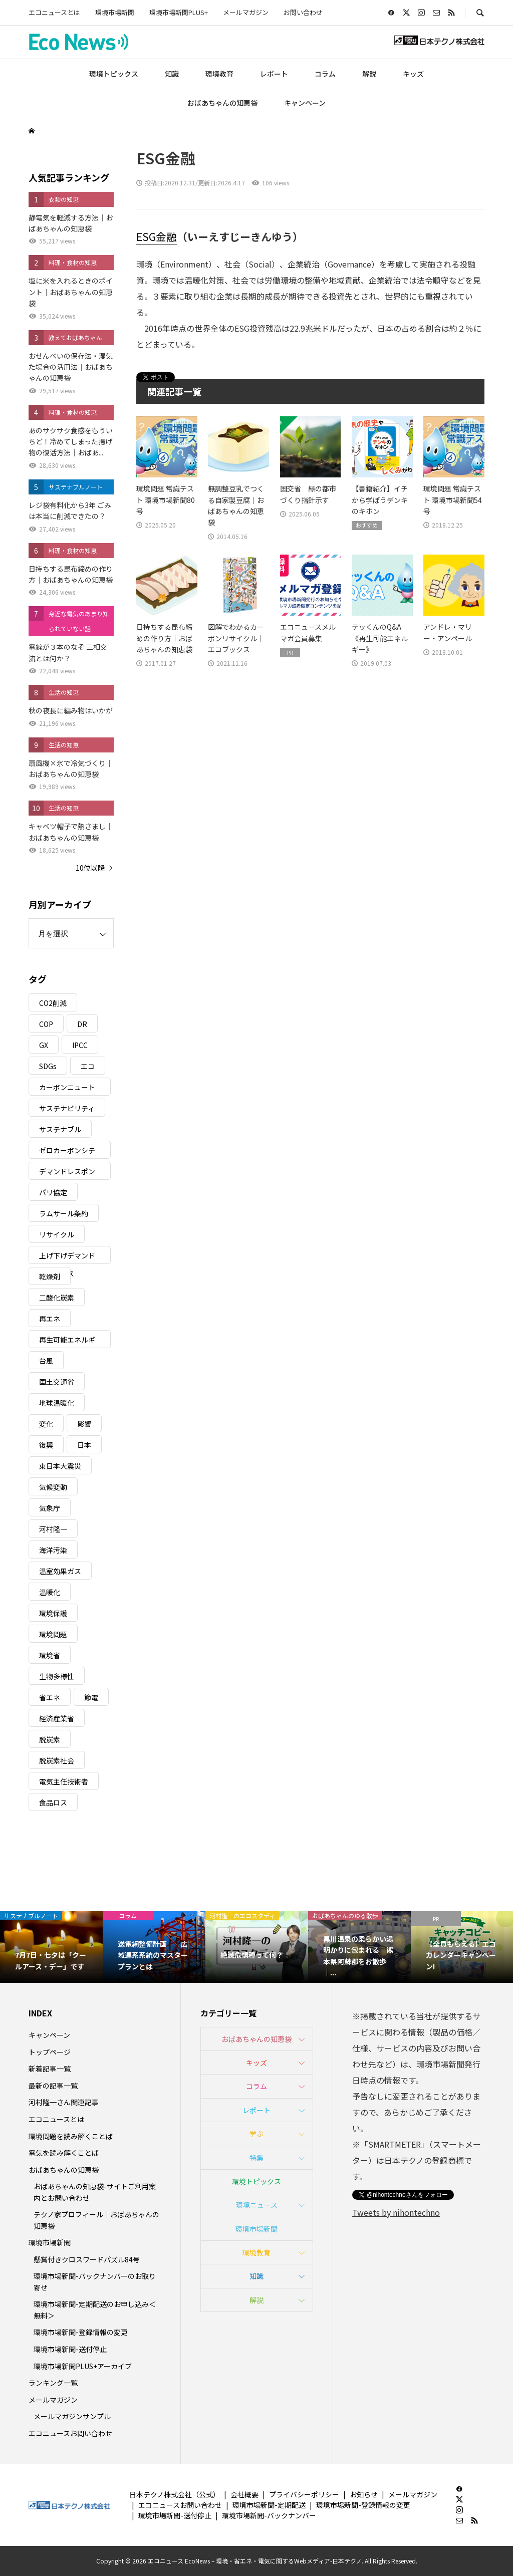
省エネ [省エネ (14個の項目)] (49, 1697)
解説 (369, 74)
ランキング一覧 (53, 2383)
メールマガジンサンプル (72, 2416)
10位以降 (90, 868)
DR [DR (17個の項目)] (82, 1024)
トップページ (50, 2052)
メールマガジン (246, 12)
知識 (172, 74)
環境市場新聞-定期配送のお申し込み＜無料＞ (95, 2309)
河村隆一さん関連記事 (64, 2102)
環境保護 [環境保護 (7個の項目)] (53, 1613)
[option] (51, 1947)
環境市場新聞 (114, 12)
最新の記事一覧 (53, 2086)
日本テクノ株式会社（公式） (174, 2494)
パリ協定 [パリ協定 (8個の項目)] (53, 1192)
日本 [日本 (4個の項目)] (84, 1445)
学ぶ (256, 2134)
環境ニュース (257, 2205)
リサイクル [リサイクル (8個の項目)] (56, 1234)
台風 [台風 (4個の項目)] (46, 1361)
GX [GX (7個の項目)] (43, 1045)
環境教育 (219, 74)
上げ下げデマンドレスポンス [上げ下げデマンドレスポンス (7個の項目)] (67, 1257)
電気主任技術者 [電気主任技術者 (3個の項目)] (63, 1781)
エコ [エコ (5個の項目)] (88, 1066)
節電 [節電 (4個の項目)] (91, 1697)
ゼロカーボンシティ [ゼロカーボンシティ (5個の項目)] (67, 1152)
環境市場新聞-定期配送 (269, 2505)
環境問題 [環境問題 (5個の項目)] (53, 1634)
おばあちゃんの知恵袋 (222, 103)
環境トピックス (113, 74)
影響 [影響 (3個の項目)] (84, 1424)
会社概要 (244, 2494)
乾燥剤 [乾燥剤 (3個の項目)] (49, 1276)
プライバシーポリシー (304, 2494)
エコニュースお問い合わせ (70, 2433)
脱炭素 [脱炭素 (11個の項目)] (49, 1739)
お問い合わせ (303, 12)
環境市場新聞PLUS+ (178, 12)
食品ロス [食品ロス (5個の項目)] (53, 1802)
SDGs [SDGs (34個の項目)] (48, 1066)
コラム (325, 74)
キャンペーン (305, 103)
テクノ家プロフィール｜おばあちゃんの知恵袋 (96, 2219)
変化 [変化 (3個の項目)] (46, 1424)
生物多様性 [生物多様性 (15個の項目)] (56, 1676)
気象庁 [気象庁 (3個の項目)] (49, 1508)
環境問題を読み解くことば (71, 2136)
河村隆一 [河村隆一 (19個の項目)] (53, 1529)
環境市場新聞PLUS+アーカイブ (83, 2366)
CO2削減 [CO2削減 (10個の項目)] (53, 1003)
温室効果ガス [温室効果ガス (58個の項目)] (60, 1571)
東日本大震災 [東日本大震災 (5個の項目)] (60, 1466)
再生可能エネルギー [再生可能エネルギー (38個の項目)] (67, 1341)
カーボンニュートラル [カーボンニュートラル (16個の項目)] (67, 1089)
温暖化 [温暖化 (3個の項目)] (49, 1592)
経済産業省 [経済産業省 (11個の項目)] (56, 1718)
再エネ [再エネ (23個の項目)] (49, 1319)
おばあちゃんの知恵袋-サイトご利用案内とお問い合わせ (95, 2191)
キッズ (413, 74)
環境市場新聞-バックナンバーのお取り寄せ (95, 2281)
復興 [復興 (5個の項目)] (46, 1445)
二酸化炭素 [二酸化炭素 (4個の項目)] (56, 1298)
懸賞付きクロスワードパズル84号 (87, 2259)
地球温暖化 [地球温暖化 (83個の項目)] (56, 1403)
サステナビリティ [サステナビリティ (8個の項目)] (67, 1108)
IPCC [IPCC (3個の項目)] (80, 1045)
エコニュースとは (54, 12)
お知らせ (364, 2494)
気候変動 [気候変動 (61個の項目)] (53, 1487)
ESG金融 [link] (156, 236)
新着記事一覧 (50, 2069)
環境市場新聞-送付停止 (70, 2349)
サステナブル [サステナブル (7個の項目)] (60, 1129)
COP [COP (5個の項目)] (46, 1024)
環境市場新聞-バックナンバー (269, 2515)
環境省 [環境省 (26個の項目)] (49, 1655)
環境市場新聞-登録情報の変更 (81, 2332)
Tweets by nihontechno (396, 2212)
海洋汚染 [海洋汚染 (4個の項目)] (53, 1550)
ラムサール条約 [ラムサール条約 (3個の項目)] (63, 1213)
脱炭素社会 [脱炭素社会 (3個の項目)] (56, 1760)
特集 (256, 2158)
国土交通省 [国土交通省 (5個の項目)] (56, 1382)
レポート (274, 74)
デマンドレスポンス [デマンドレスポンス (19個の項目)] (67, 1173)
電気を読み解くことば (64, 2153)
